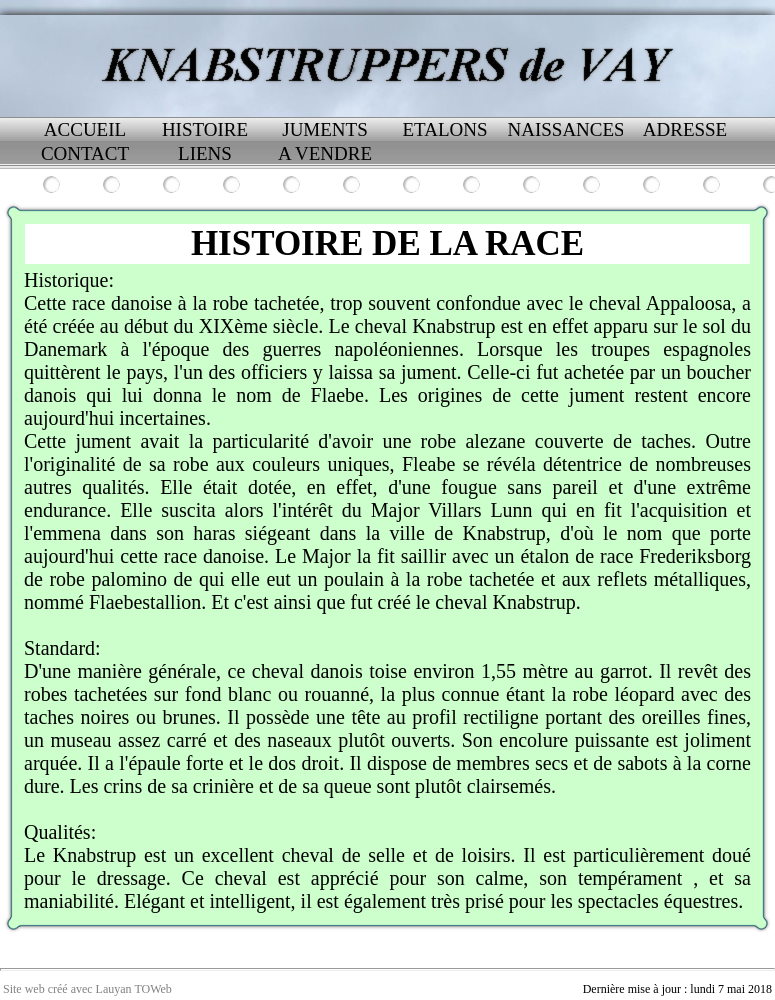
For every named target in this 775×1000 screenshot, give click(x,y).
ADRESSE (685, 129)
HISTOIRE (205, 129)
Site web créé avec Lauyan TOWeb (87, 989)
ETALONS (444, 129)
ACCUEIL (85, 129)
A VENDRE (325, 153)
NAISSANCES (565, 129)
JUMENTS (325, 129)
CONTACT (85, 153)
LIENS (205, 153)
